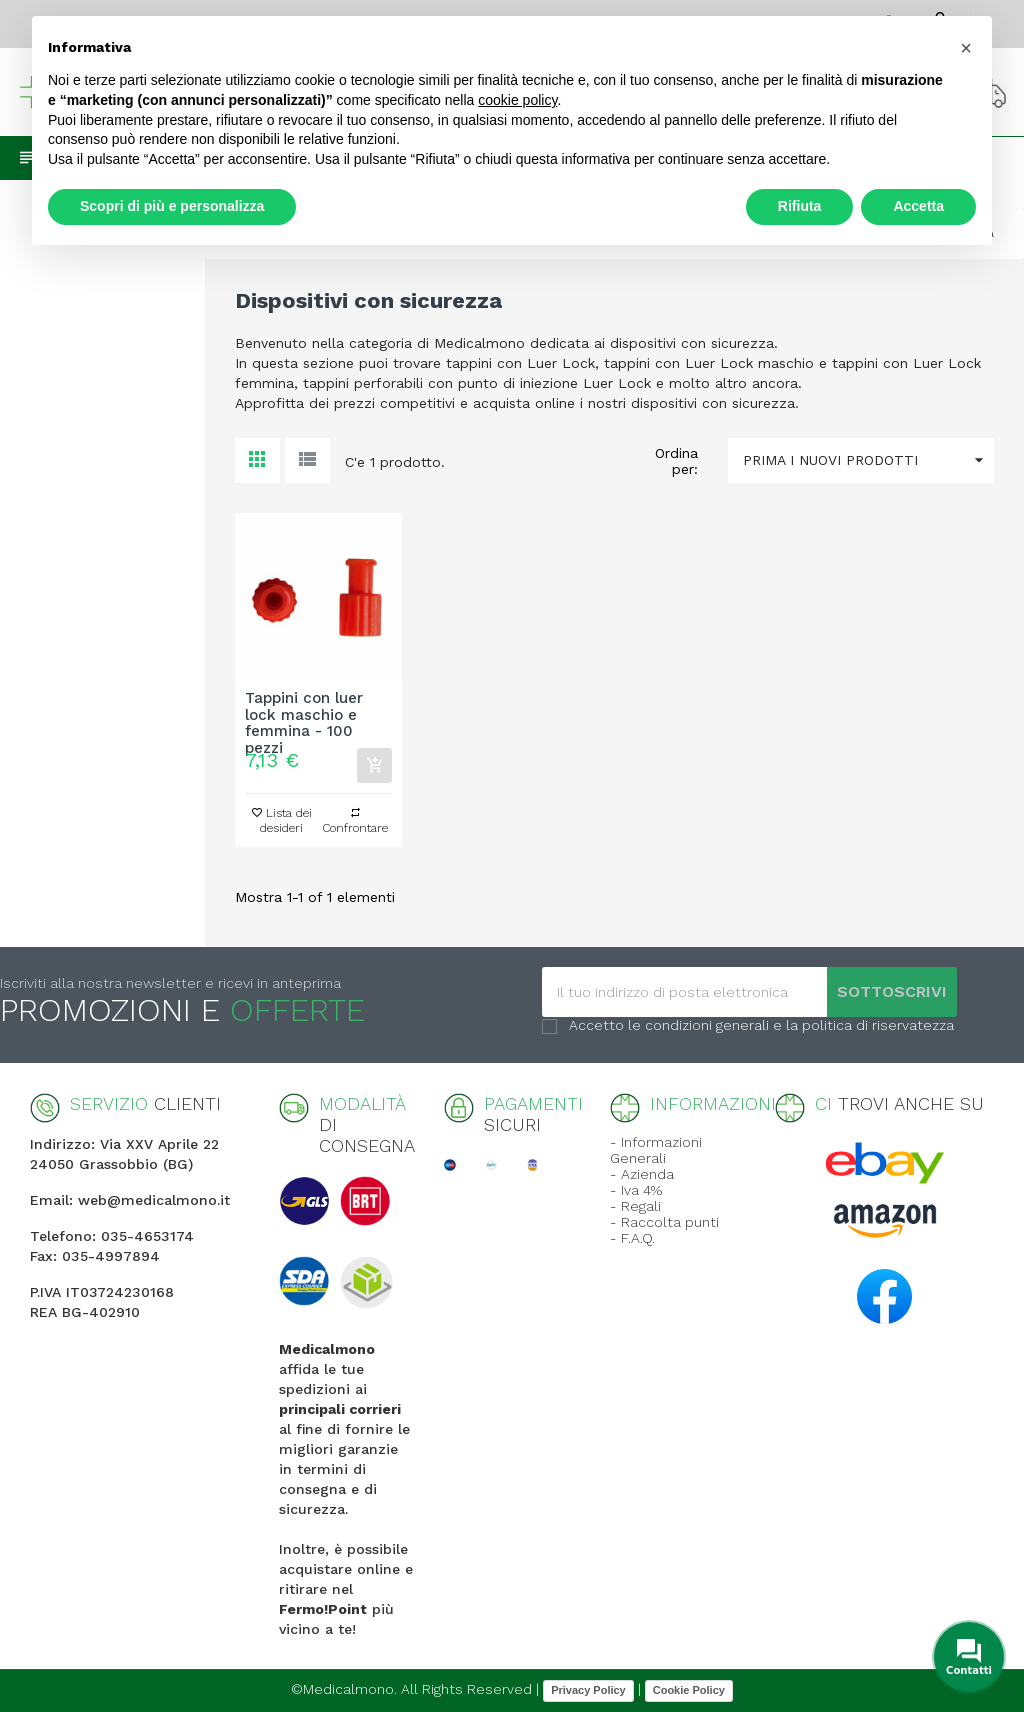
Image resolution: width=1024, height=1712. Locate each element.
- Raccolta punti (664, 1222)
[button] (966, 48)
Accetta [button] (918, 206)
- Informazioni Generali (656, 1150)
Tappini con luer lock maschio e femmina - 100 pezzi (304, 715)
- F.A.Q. (632, 1238)
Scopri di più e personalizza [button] (172, 206)
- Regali (635, 1206)
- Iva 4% (636, 1190)
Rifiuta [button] (800, 206)
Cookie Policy (689, 1690)
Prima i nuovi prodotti (868, 460)
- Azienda (642, 1174)
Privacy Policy (588, 1690)
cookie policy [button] (517, 100)
